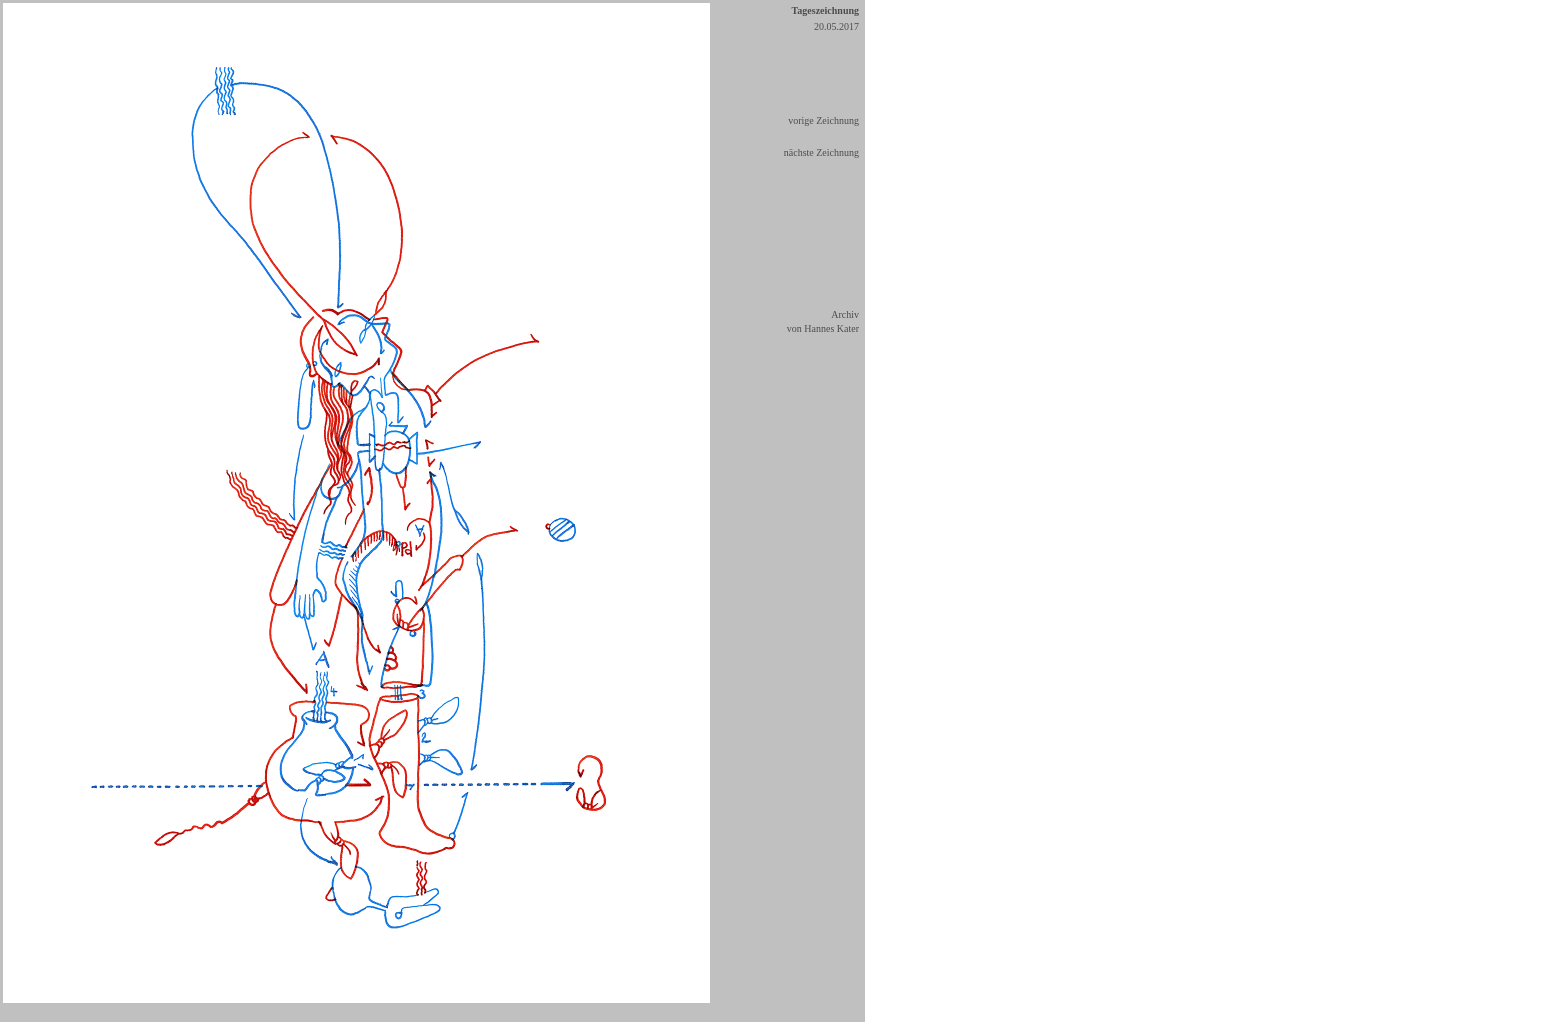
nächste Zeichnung (821, 152)
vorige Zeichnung (823, 120)
